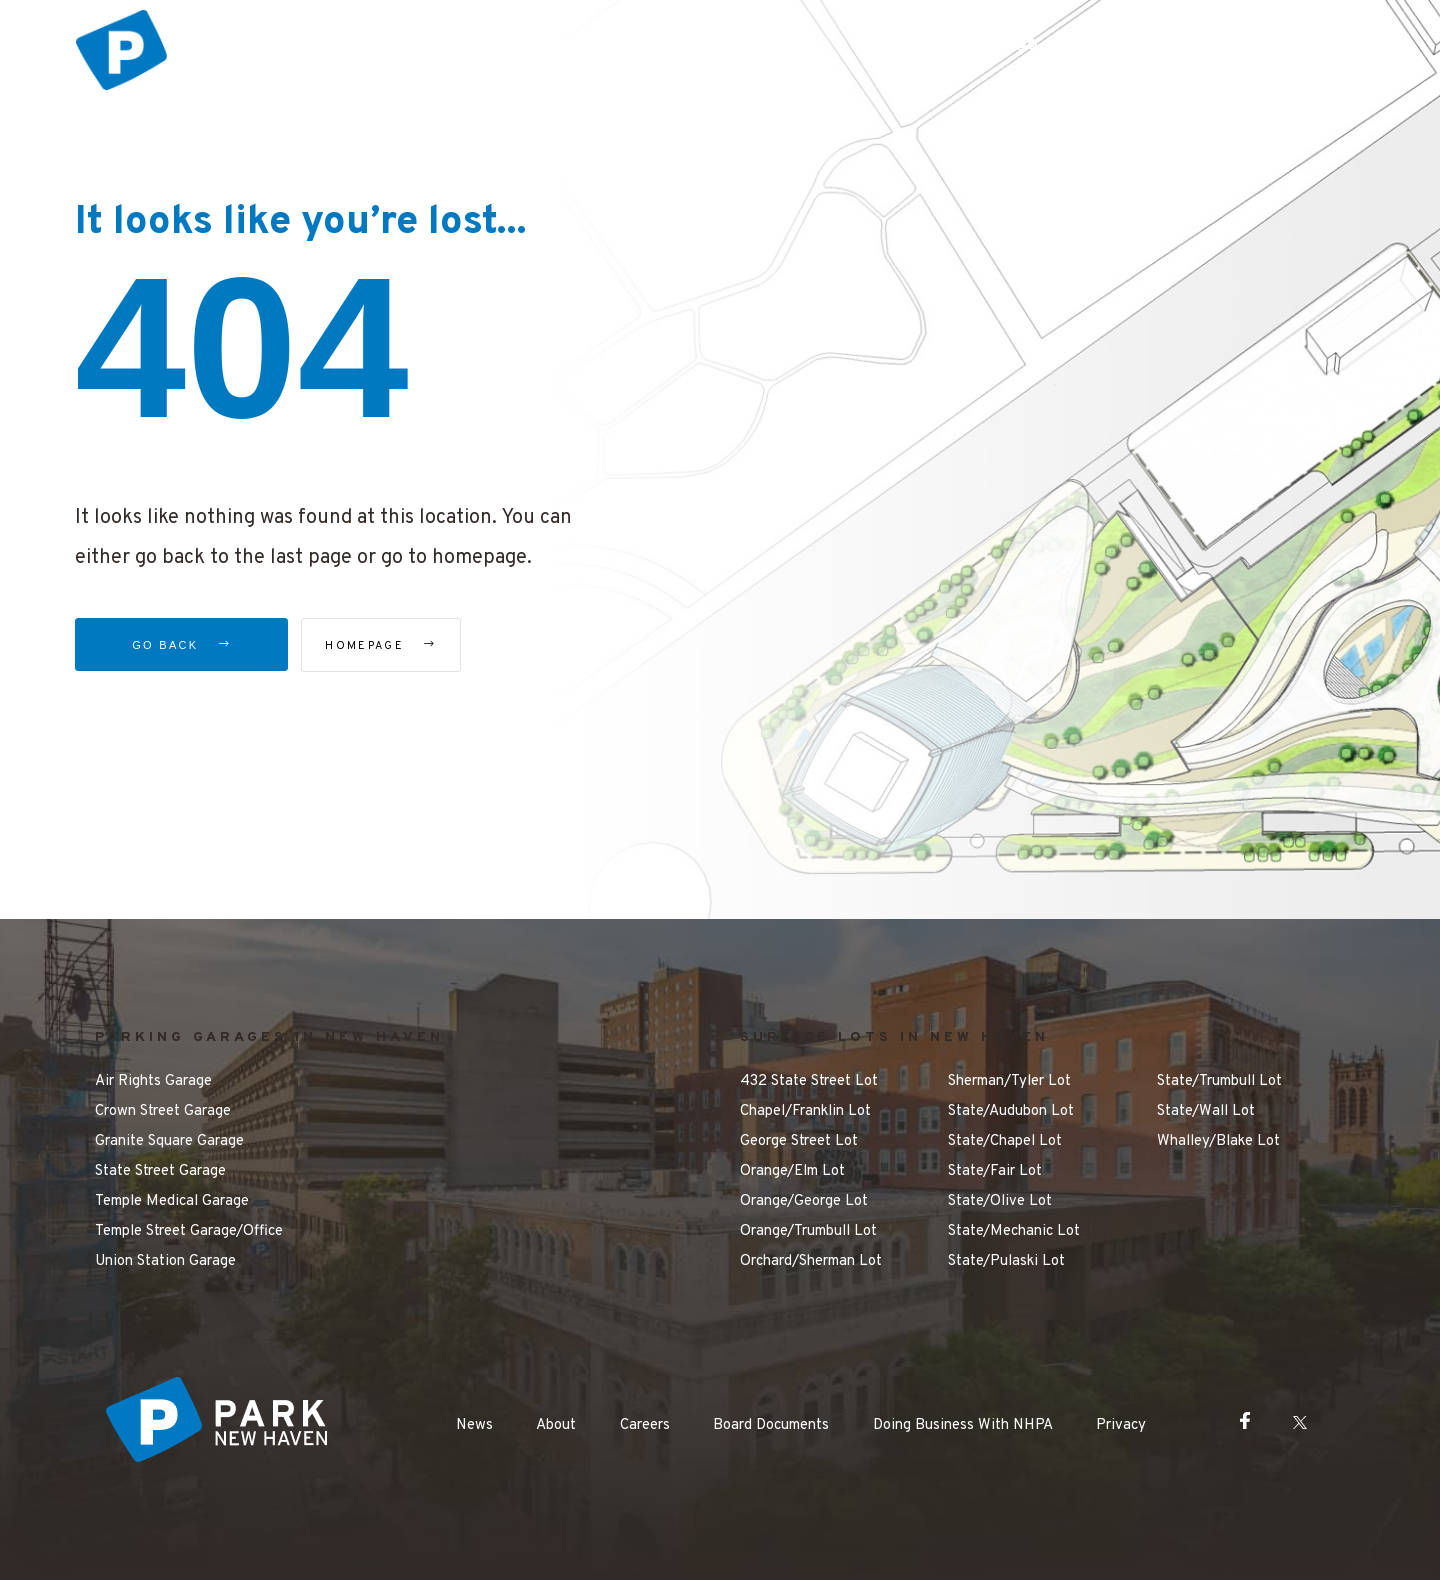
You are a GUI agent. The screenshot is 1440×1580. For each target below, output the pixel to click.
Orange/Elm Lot (792, 1171)
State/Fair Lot (995, 1171)
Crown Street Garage (163, 1111)
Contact (1288, 46)
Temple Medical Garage (172, 1201)
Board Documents (771, 1425)
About (556, 1425)
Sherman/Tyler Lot (1009, 1081)
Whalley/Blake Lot (1218, 1141)
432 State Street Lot (809, 1081)
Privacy (1121, 1425)
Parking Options (601, 46)
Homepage (414, 646)
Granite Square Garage (169, 1141)
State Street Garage (160, 1171)
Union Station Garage (165, 1261)
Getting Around (905, 46)
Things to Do (754, 46)
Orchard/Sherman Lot (811, 1261)
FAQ (1024, 46)
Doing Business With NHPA (963, 1425)
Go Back (181, 645)
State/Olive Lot (1000, 1201)
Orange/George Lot (804, 1201)
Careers (645, 1425)
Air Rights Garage (153, 1081)
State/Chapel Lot (1005, 1141)
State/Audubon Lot (1011, 1111)
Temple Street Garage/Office (189, 1231)
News (474, 1425)
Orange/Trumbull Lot (808, 1231)
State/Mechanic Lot (1014, 1231)
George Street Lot (799, 1141)
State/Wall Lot (1206, 1111)
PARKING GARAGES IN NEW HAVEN (269, 1037)
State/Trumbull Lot (1219, 1081)
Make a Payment (1148, 46)
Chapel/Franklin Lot (805, 1111)
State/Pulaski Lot (1006, 1261)
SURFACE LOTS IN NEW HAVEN (894, 1037)
